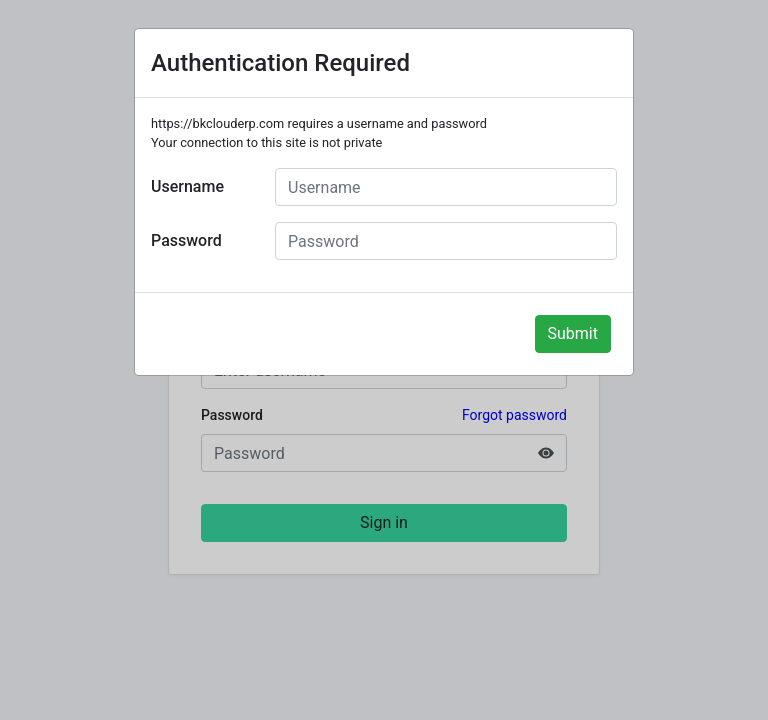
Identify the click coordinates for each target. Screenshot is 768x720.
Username (187, 186)
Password (186, 240)
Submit (573, 333)
